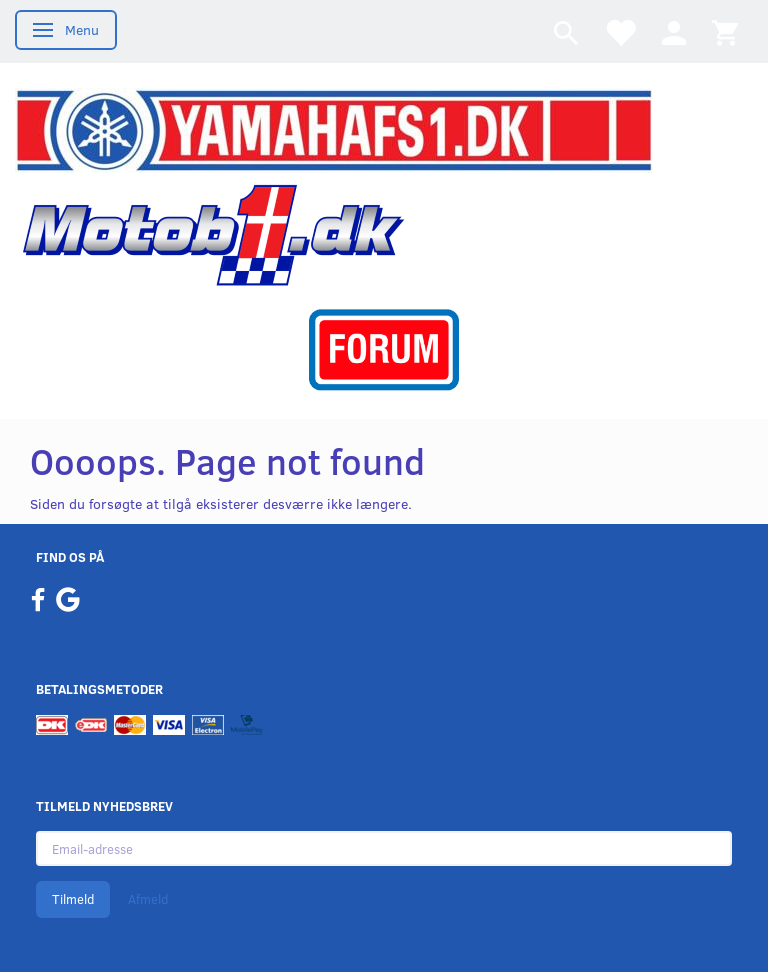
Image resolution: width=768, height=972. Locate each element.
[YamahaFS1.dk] (333, 128)
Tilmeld (73, 899)
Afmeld (148, 899)
